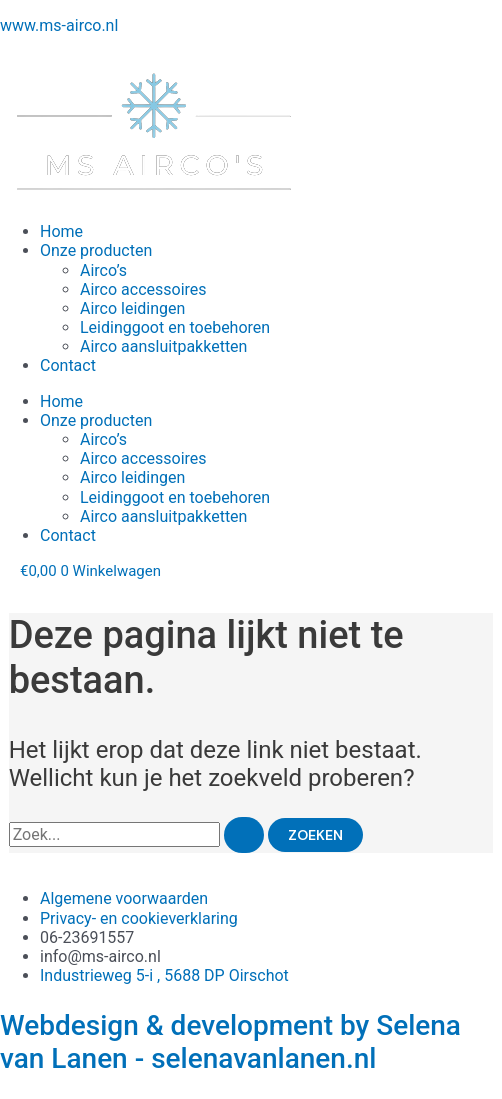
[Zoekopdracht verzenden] (244, 835)
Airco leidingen (132, 308)
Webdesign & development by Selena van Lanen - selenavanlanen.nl (230, 1042)
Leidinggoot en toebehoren (175, 327)
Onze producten (96, 250)
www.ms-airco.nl (59, 25)
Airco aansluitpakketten (163, 346)
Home (61, 231)
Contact (68, 365)
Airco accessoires (143, 289)
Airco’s (103, 270)
